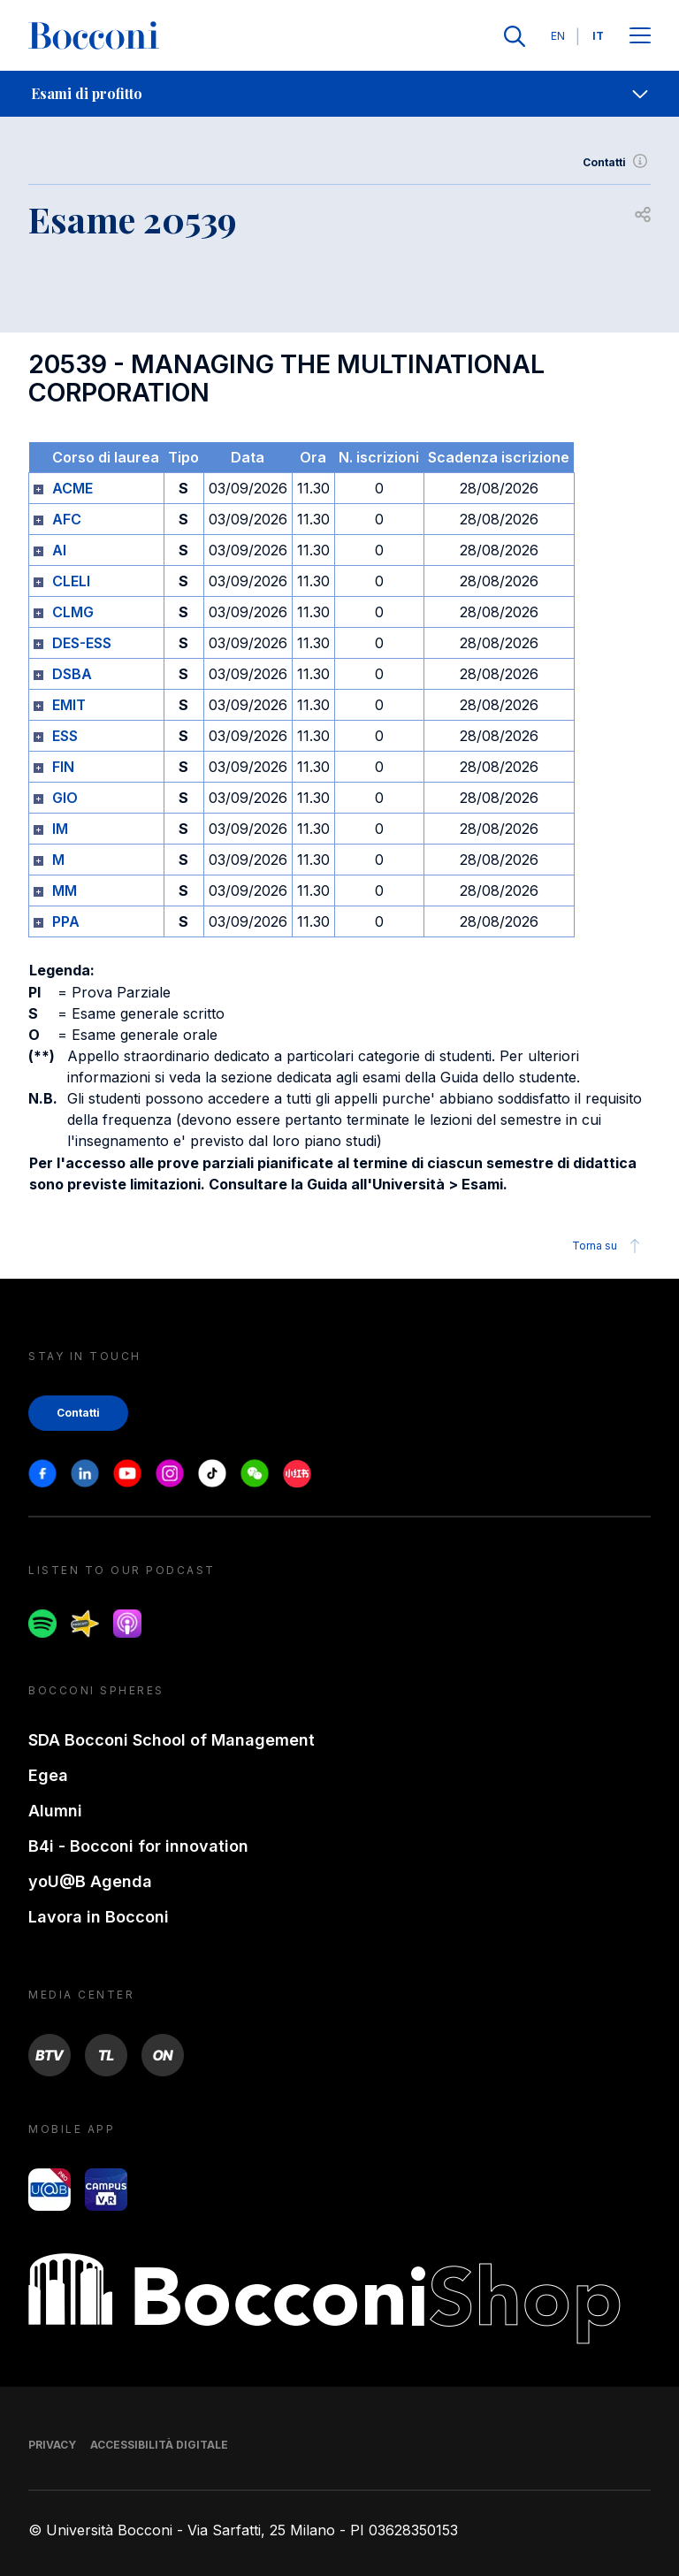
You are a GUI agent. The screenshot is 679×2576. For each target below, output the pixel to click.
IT (598, 35)
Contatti (617, 162)
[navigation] (339, 94)
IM (60, 828)
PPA (66, 921)
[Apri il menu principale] (640, 37)
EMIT (69, 705)
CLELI (71, 581)
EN (558, 35)
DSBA (72, 674)
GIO (65, 797)
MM (64, 890)
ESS (65, 736)
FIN (63, 767)
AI (59, 550)
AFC (66, 519)
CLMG (73, 612)
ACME (72, 488)
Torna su (608, 1246)
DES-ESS (81, 643)
